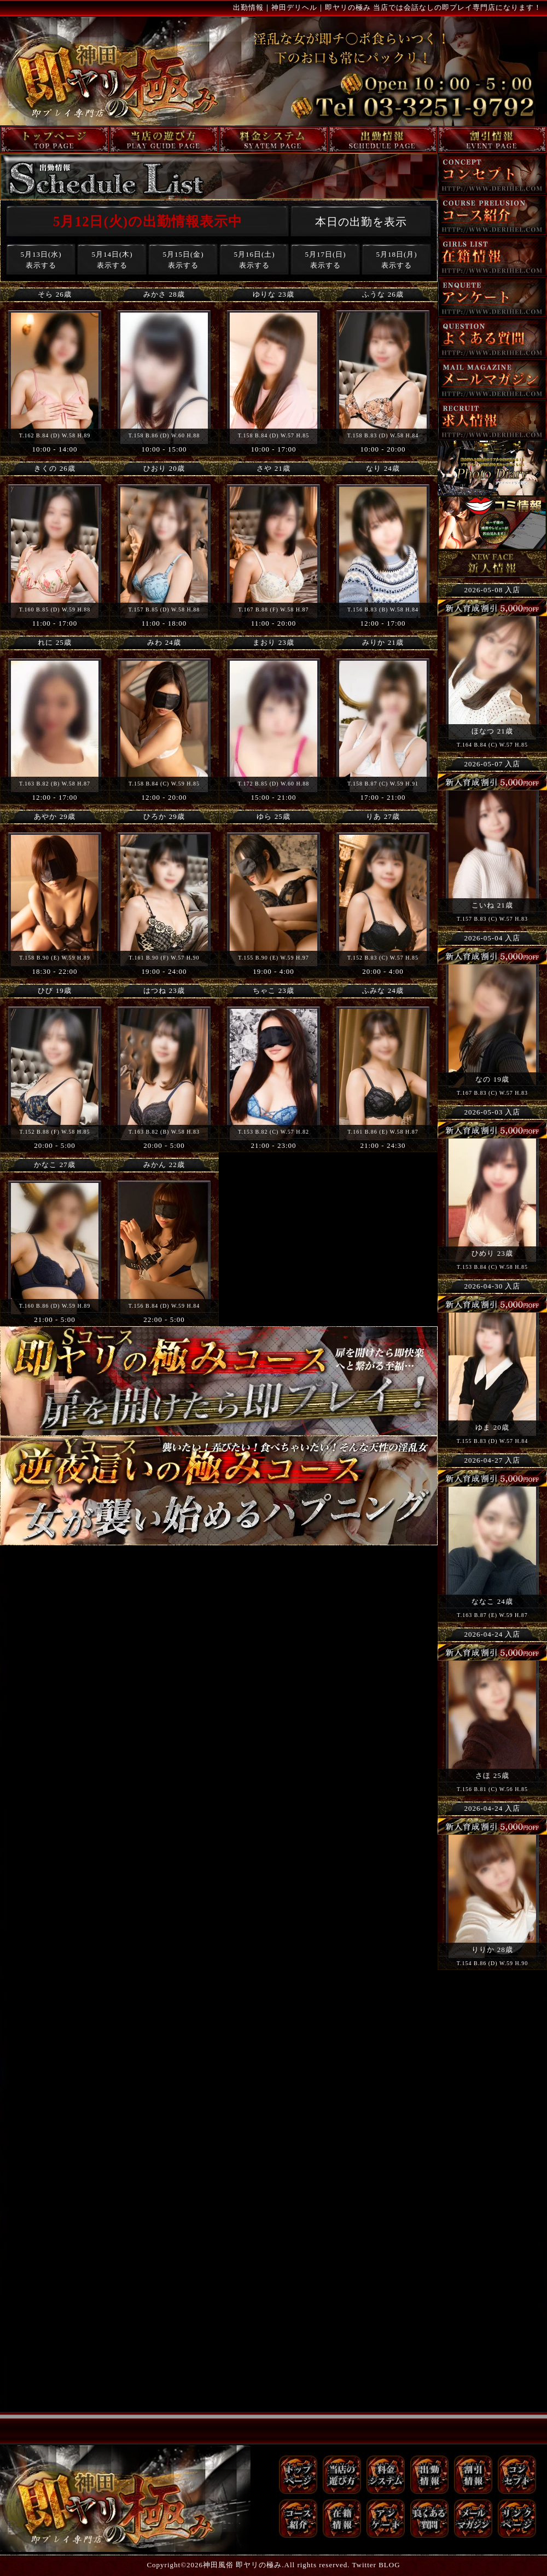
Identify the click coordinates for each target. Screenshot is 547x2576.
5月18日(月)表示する (396, 259)
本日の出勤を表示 (361, 222)
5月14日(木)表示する (111, 259)
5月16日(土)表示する (254, 259)
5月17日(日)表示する (325, 259)
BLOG (389, 2565)
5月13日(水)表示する (40, 259)
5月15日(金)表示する (182, 259)
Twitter (364, 2565)
